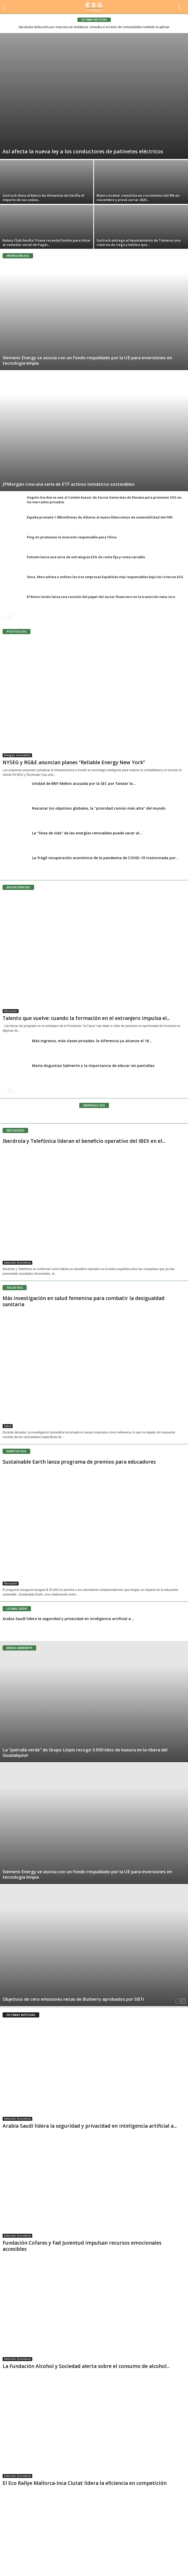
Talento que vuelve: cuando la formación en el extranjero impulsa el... (86, 1018)
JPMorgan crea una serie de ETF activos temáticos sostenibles (69, 484)
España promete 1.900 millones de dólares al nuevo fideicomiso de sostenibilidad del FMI (100, 517)
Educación (10, 1011)
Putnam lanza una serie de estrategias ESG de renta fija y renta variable (86, 557)
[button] (180, 7)
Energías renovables (17, 755)
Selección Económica (17, 1262)
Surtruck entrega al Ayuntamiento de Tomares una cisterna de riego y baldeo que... (139, 242)
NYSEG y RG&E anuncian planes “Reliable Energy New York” (74, 762)
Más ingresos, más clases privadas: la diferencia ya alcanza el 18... (92, 1040)
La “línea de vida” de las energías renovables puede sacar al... (87, 833)
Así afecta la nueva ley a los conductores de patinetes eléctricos (83, 151)
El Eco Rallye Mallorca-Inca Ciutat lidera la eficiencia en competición (85, 2483)
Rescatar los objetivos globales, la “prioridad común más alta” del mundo (99, 808)
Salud (7, 1426)
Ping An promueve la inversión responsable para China (71, 537)
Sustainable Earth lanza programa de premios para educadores (79, 1461)
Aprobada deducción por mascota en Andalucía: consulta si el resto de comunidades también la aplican (94, 27)
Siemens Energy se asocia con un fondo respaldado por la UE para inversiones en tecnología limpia (87, 360)
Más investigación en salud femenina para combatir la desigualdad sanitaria (84, 1301)
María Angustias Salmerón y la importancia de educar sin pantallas (93, 1065)
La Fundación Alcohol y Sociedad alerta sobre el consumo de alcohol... (86, 2366)
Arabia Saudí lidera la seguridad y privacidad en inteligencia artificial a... (68, 1618)
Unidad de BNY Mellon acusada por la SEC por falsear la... (84, 783)
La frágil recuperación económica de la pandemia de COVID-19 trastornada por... (105, 857)
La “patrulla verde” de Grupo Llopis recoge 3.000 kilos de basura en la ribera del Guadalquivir (85, 1752)
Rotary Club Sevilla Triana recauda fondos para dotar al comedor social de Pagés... (47, 242)
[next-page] (10, 617)
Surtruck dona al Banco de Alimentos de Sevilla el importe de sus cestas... (43, 197)
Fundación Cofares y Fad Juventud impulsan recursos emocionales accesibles (82, 2245)
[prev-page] (5, 617)
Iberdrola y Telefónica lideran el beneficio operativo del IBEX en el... (84, 1141)
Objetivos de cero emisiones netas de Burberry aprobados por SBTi (73, 1999)
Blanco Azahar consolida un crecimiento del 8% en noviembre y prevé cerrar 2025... (138, 197)
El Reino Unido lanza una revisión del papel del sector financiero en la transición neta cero (101, 596)
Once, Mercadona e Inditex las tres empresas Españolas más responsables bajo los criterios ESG (105, 577)
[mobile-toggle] (7, 7)
